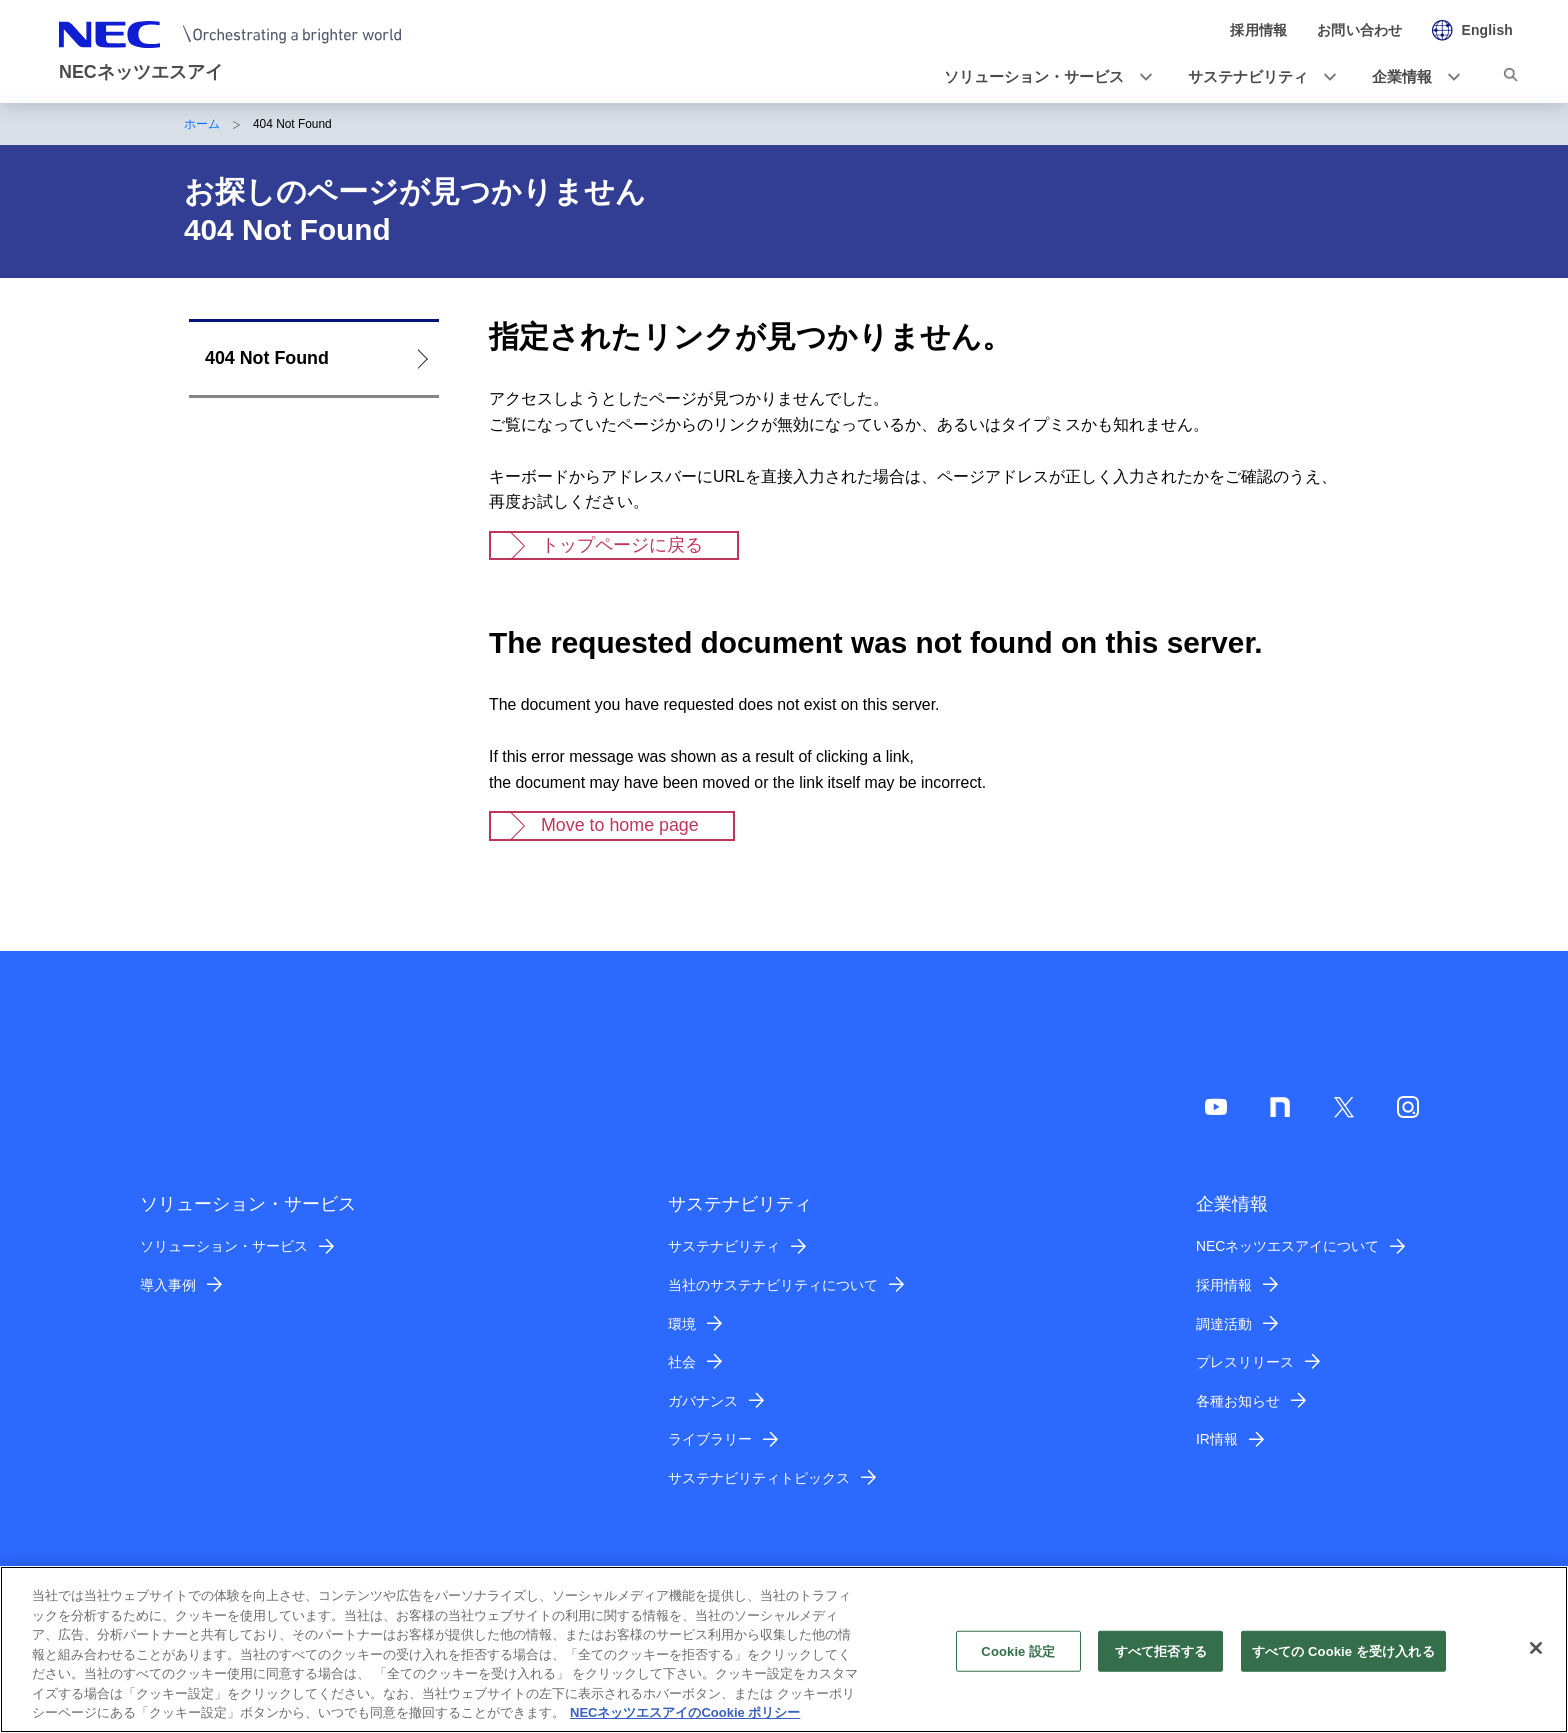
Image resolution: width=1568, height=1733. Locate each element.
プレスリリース (1245, 1362)
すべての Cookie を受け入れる (1343, 1658)
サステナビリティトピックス (759, 1478)
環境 (682, 1324)
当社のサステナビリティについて (773, 1285)
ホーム (202, 124)
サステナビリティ (724, 1246)
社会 (682, 1362)
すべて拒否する (1161, 1658)
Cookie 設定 (1018, 1658)
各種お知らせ (1238, 1401)
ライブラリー (710, 1439)
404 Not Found (267, 358)
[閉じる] (1536, 1655)
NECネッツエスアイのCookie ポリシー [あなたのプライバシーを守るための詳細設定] (685, 1720)
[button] (1042, 77)
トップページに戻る (622, 545)
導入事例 (168, 1285)
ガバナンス (703, 1401)
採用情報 (1224, 1285)
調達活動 (1224, 1324)
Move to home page (620, 825)
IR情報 (1217, 1439)
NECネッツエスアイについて (1287, 1246)
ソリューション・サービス (224, 1246)
